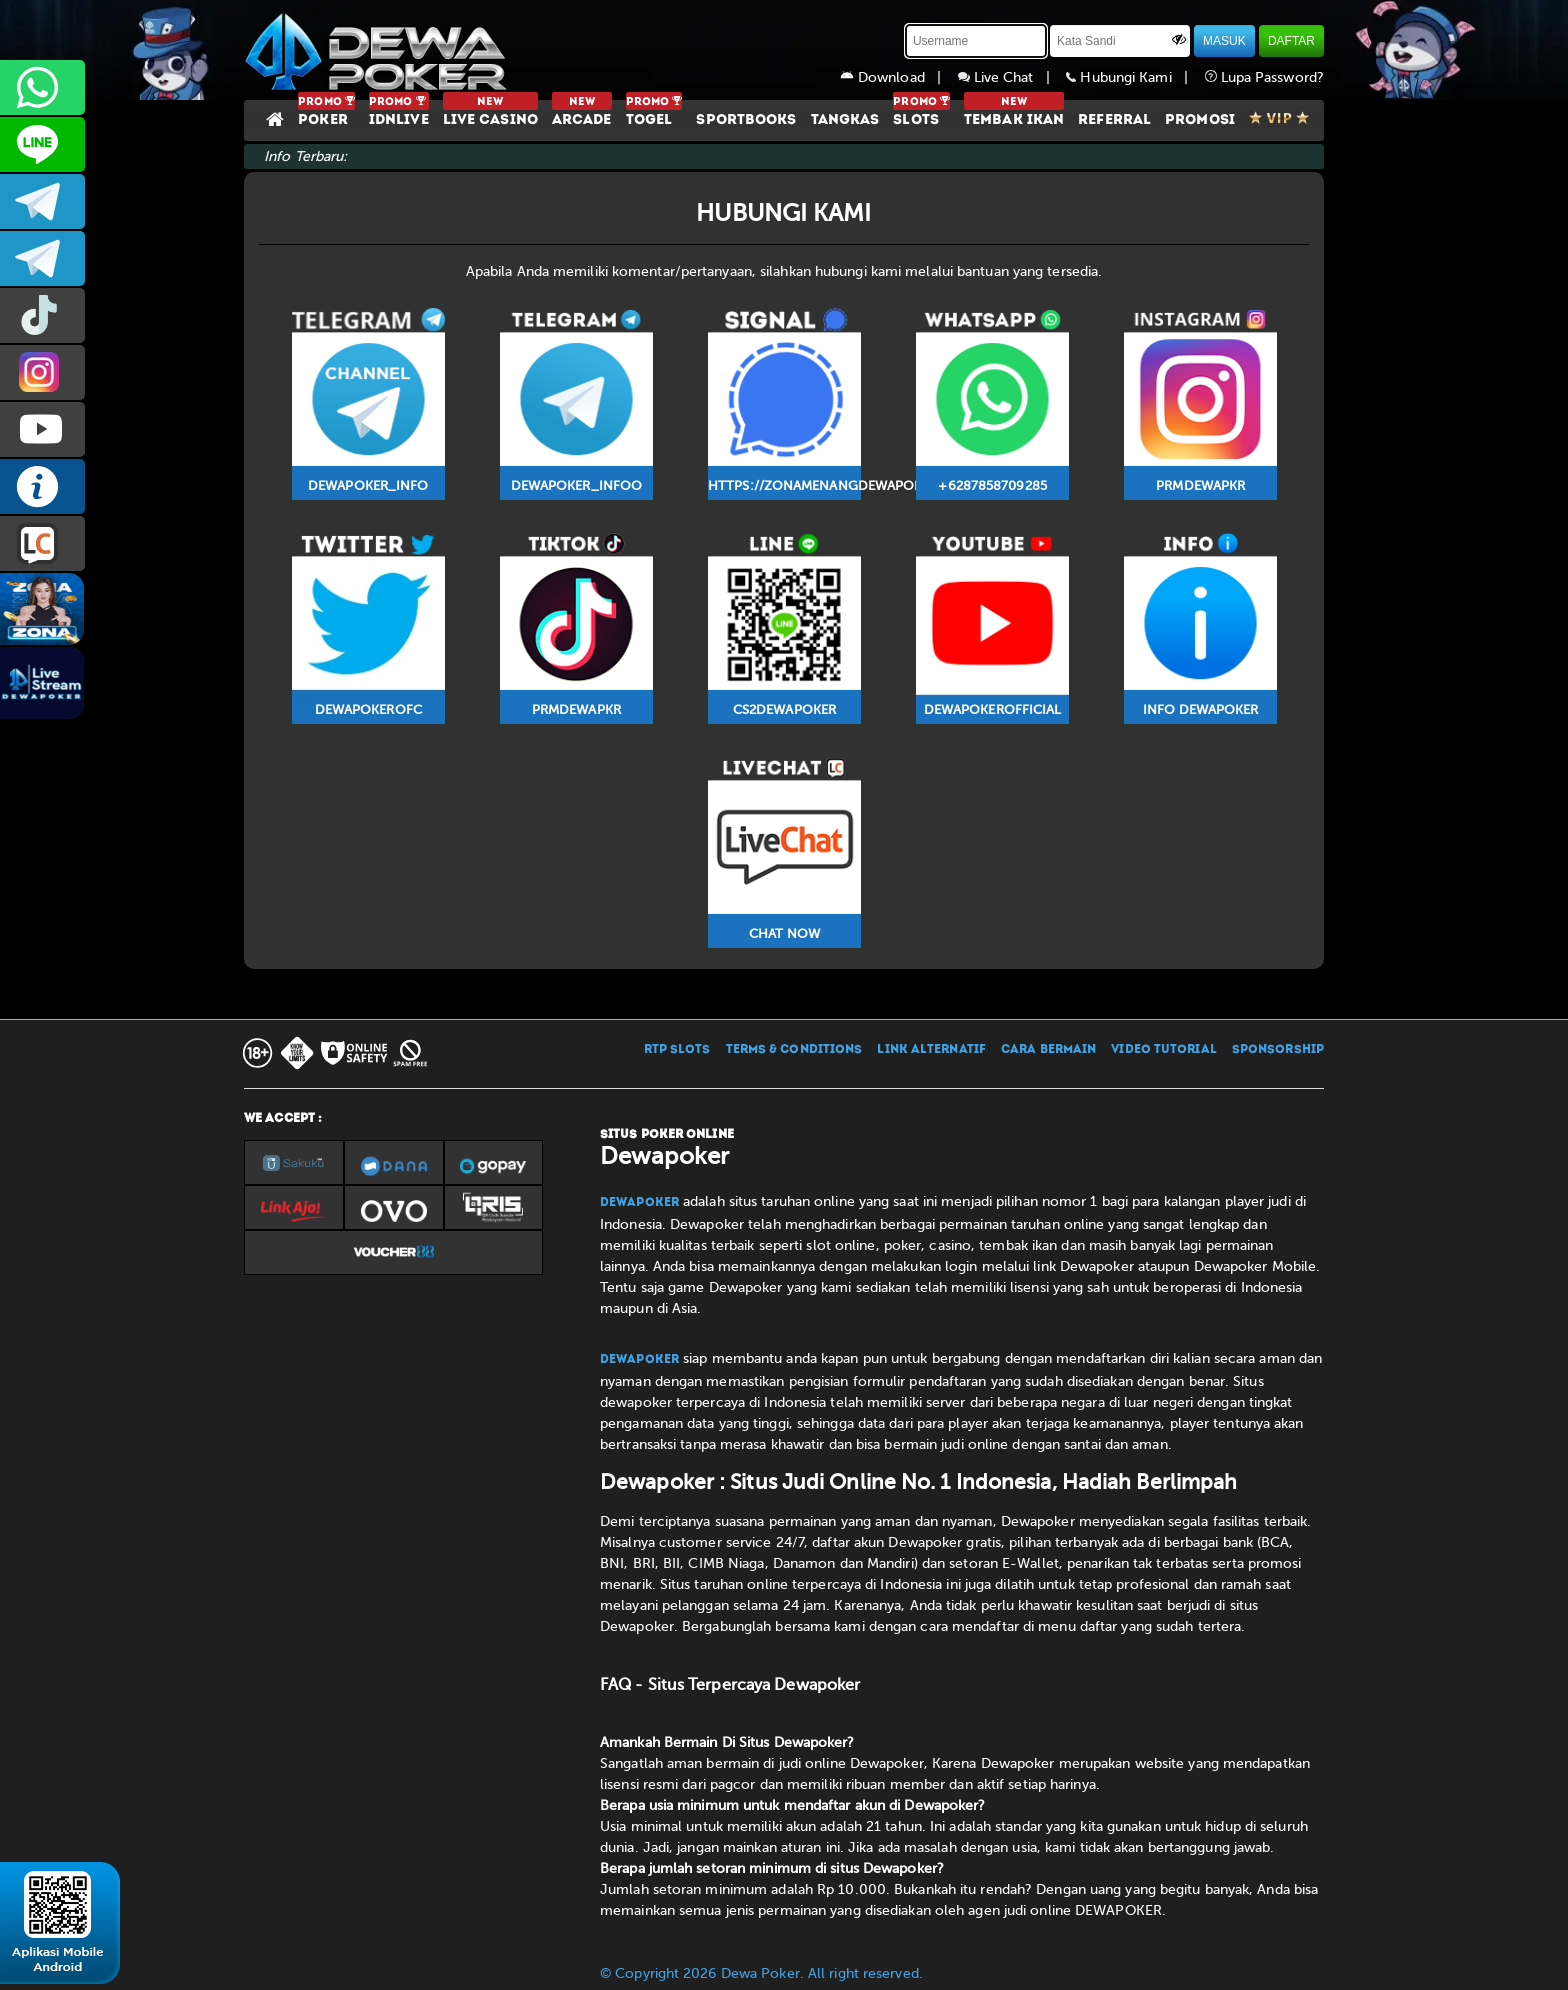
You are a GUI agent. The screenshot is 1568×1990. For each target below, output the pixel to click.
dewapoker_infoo (42, 201)
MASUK (1224, 41)
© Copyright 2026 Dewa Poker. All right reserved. (761, 1973)
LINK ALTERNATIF (931, 1050)
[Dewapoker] (379, 50)
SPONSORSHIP (1278, 1050)
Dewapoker (639, 1203)
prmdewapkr (42, 315)
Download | (899, 77)
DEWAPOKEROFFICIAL (42, 429)
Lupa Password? (1265, 77)
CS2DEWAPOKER (42, 144)
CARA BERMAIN (1048, 1050)
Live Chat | (1012, 77)
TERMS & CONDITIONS (794, 1050)
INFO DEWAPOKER (42, 486)
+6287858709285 (42, 87)
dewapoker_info (42, 258)
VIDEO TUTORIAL (1163, 1050)
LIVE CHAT (42, 543)
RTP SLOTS (677, 1050)
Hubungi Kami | (1135, 77)
